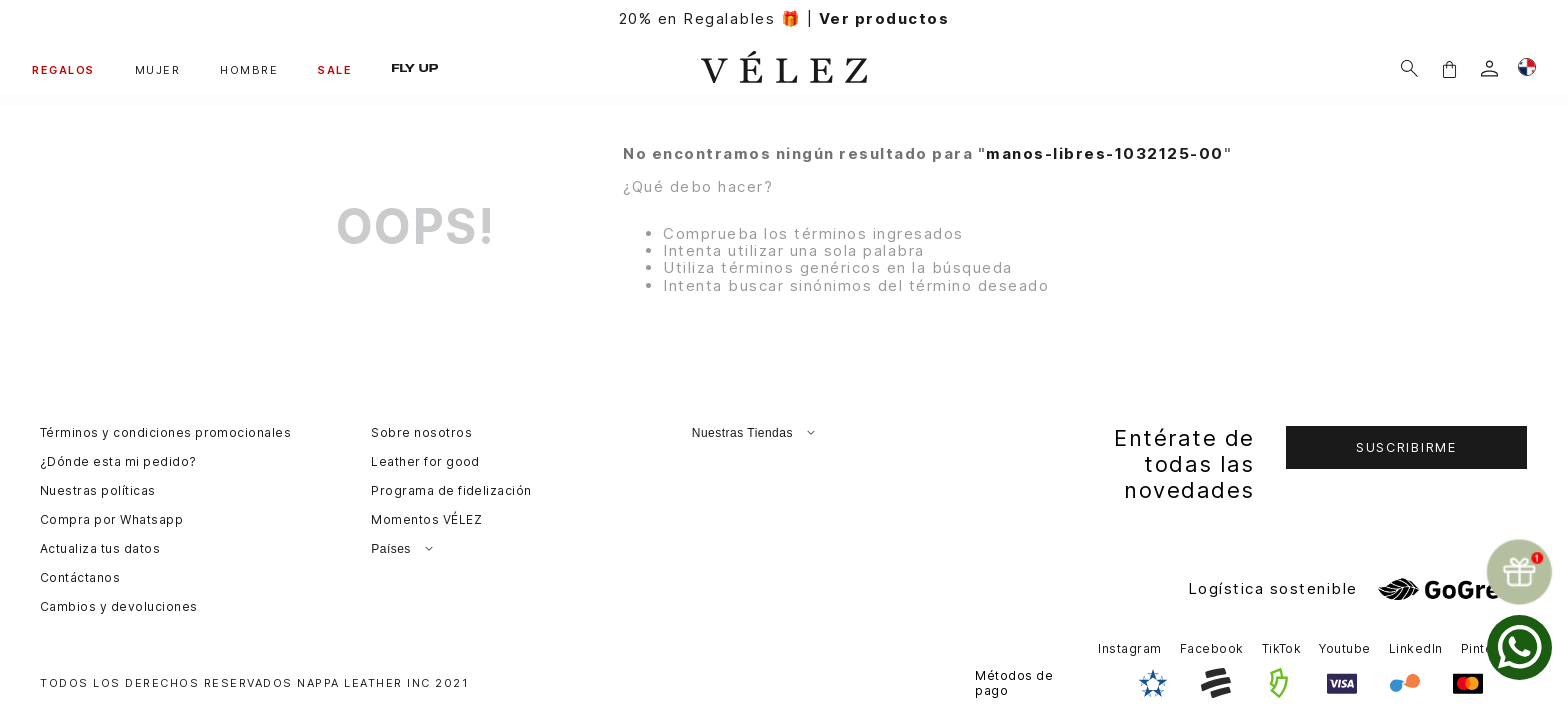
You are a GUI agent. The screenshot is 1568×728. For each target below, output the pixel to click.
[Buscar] (1409, 68)
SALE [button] (335, 70)
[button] (1449, 68)
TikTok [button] (1282, 648)
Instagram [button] (1129, 648)
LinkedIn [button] (1416, 648)
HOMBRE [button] (249, 70)
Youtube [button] (1344, 648)
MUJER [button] (158, 70)
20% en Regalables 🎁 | (784, 18)
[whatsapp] (1519, 647)
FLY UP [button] (415, 68)
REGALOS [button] (63, 70)
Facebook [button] (1212, 648)
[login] (1489, 68)
